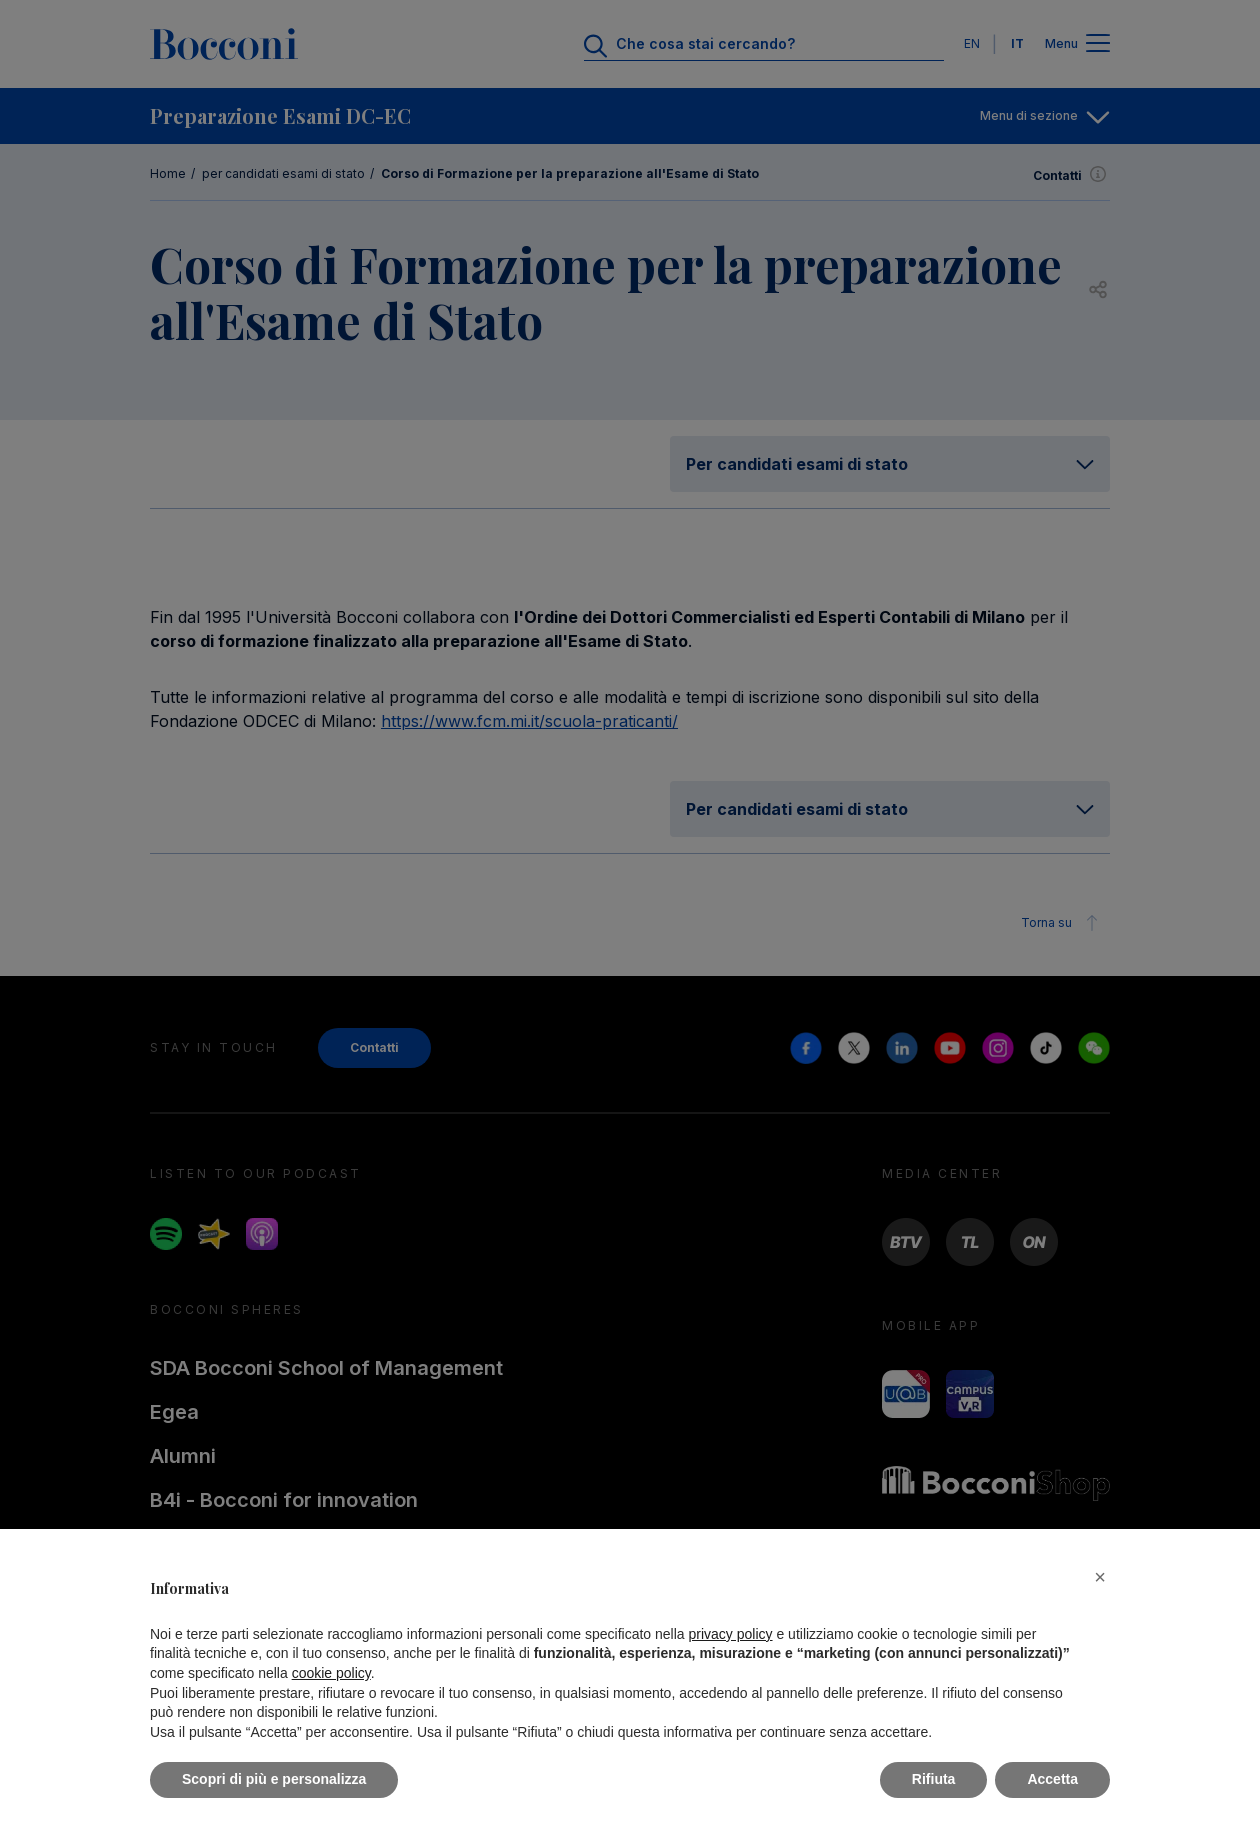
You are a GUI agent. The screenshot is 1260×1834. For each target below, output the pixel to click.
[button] (1100, 1577)
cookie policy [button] (331, 1673)
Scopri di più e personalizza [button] (274, 1779)
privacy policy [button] (731, 1634)
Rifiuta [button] (934, 1779)
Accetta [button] (1052, 1779)
